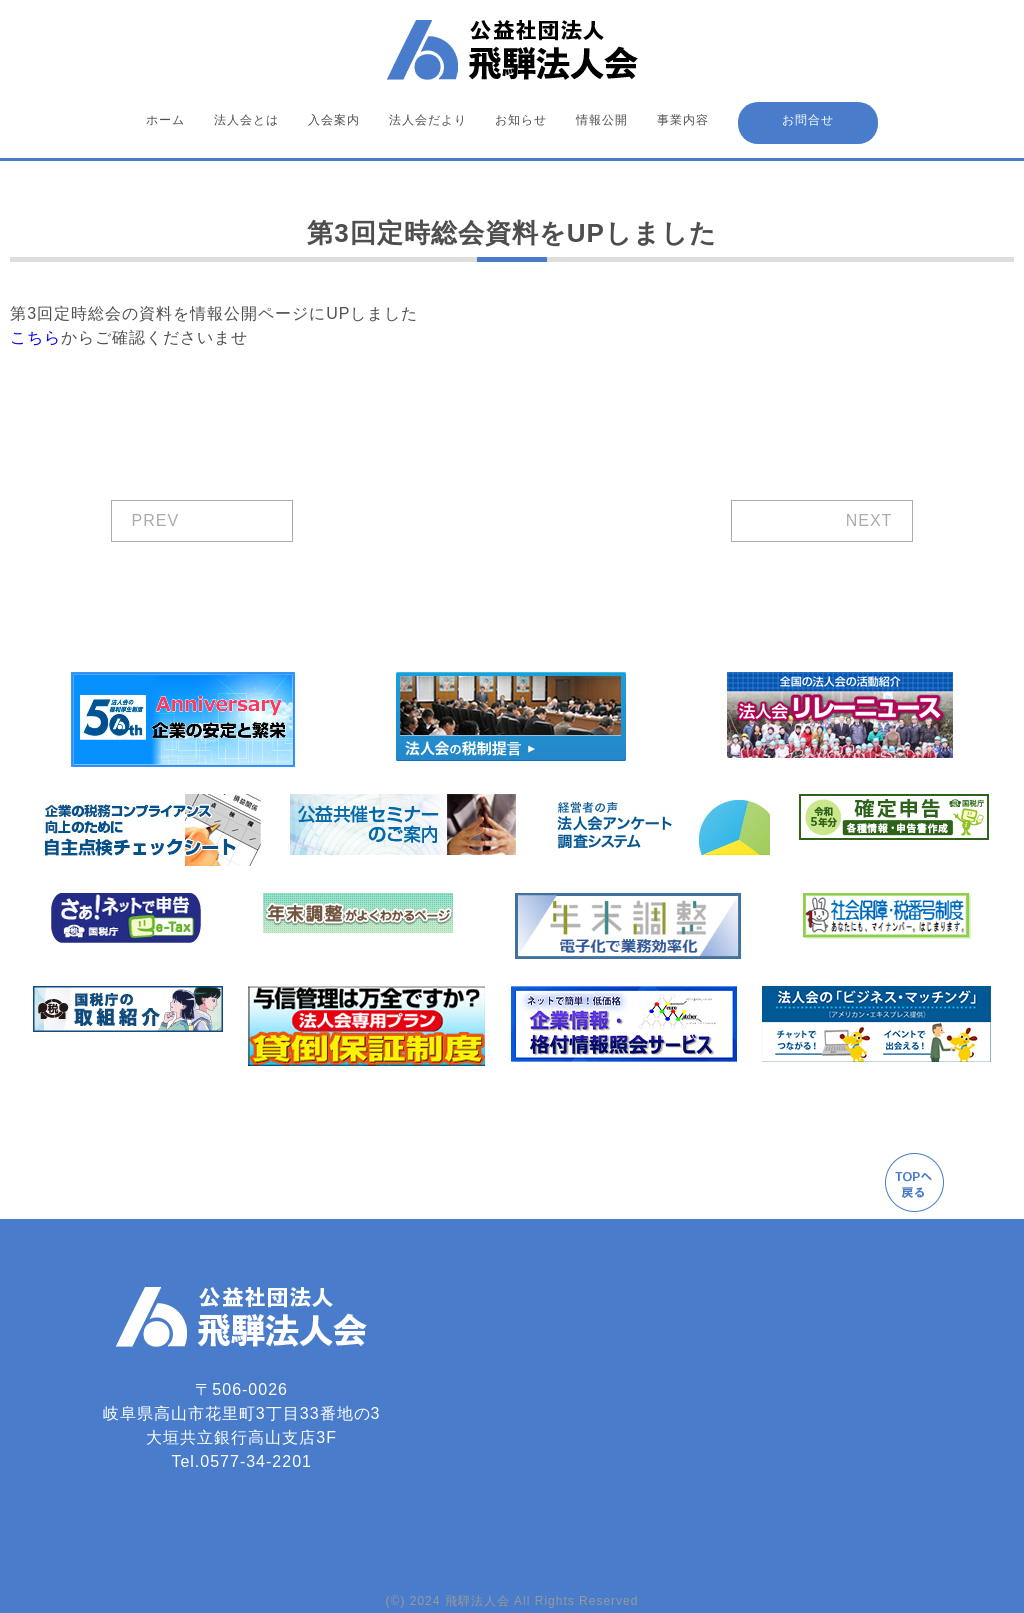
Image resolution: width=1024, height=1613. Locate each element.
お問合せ (808, 120)
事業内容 (683, 120)
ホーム (165, 120)
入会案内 (334, 120)
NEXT (869, 520)
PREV (156, 520)
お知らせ (521, 120)
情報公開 (602, 120)
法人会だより (428, 120)
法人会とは (246, 120)
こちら (35, 337)
